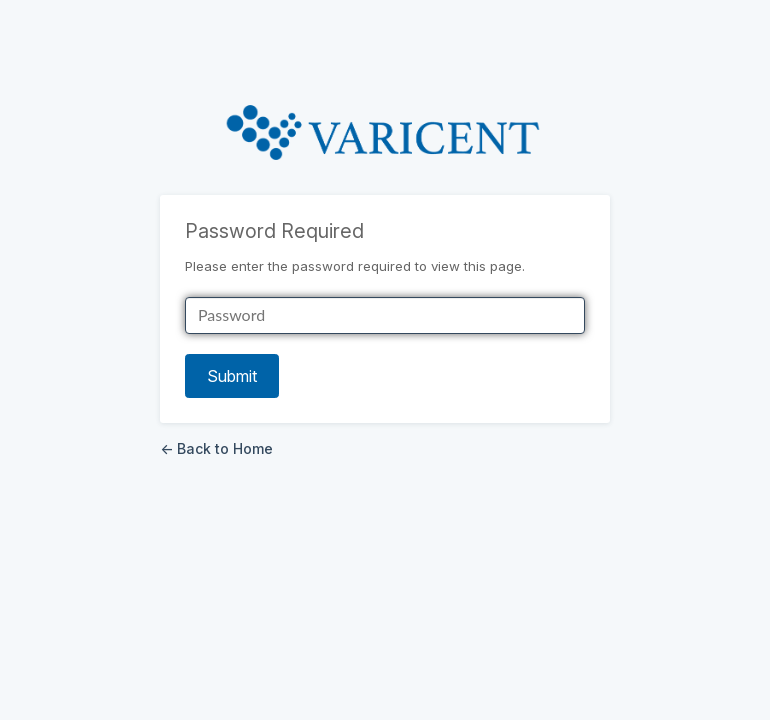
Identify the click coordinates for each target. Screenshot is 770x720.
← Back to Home (216, 448)
